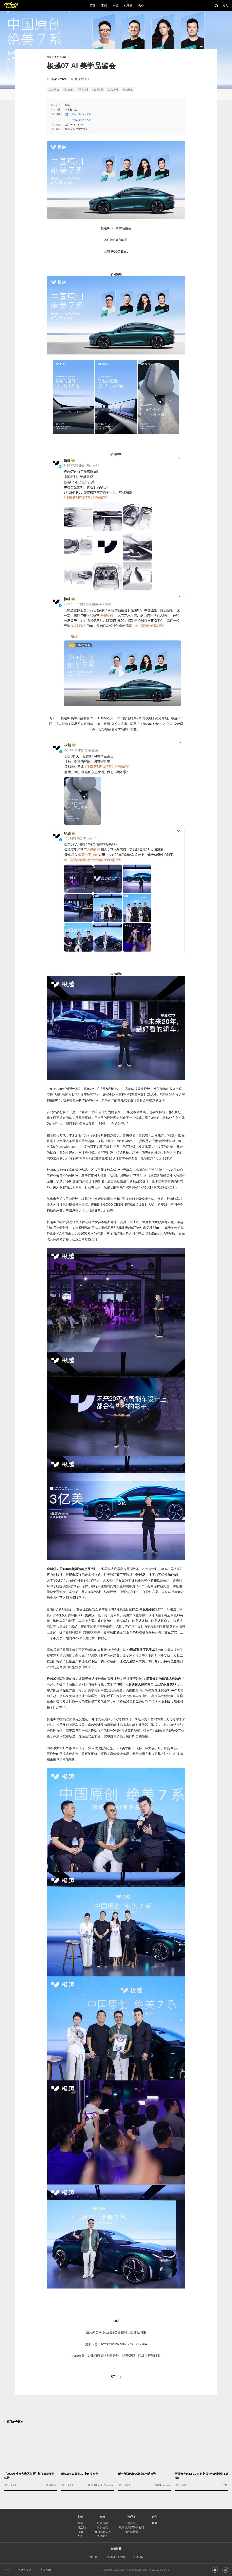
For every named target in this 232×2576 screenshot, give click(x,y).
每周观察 (102, 2523)
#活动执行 (68, 89)
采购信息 (102, 2527)
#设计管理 (97, 89)
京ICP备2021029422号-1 (156, 2569)
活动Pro (138, 2557)
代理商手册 (131, 2523)
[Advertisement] (116, 2404)
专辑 (102, 2516)
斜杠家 (93, 2557)
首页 (49, 56)
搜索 (154, 2523)
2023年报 (102, 2536)
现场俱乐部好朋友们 (131, 2527)
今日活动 (80, 2527)
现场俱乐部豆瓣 (115, 2557)
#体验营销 (127, 89)
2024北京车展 (102, 2531)
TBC (87, 79)
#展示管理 (82, 89)
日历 (80, 2531)
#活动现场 (53, 89)
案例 (56, 56)
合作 (154, 2516)
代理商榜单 (131, 2531)
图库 (80, 2536)
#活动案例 (112, 89)
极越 (64, 56)
